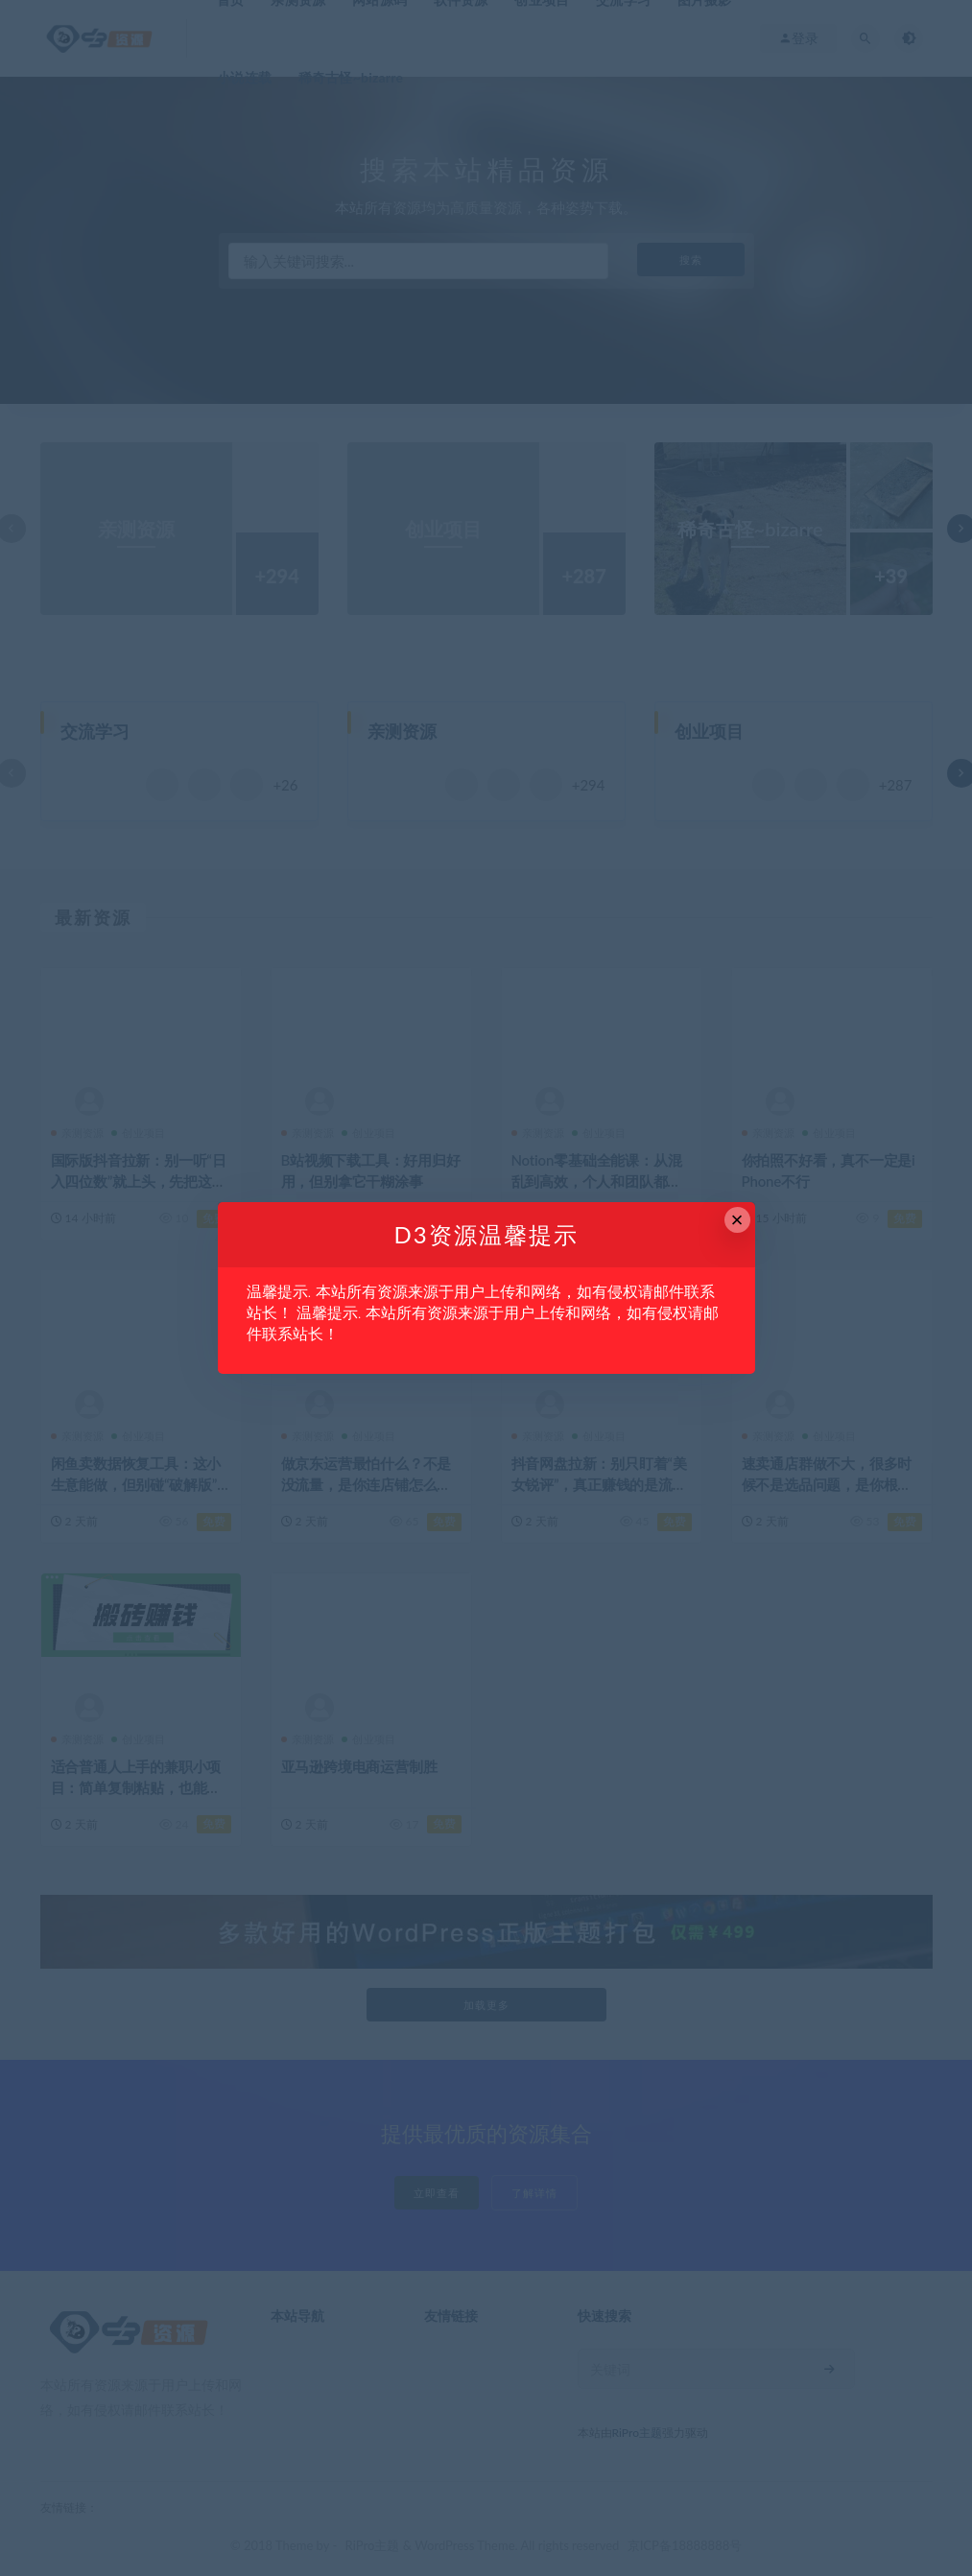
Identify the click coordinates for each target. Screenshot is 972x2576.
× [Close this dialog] (737, 1220)
